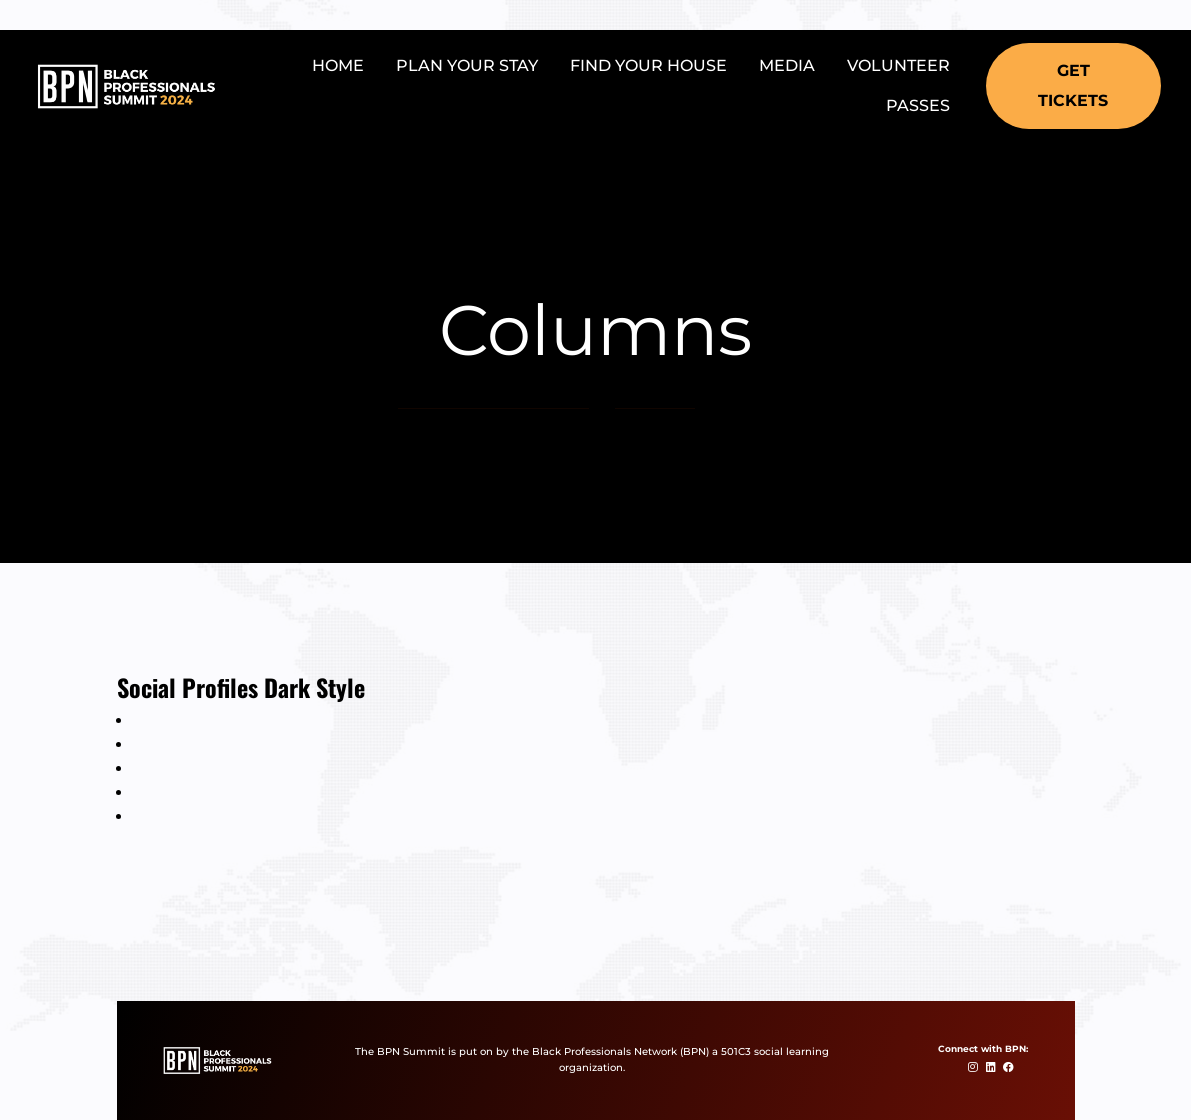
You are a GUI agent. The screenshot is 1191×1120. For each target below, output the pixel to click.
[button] (1073, 86)
